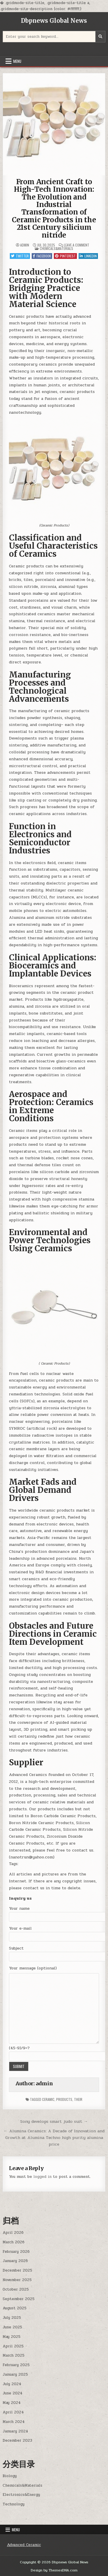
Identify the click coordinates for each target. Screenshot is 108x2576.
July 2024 (12, 2384)
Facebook (42, 255)
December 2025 (17, 2270)
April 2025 (13, 2346)
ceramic (48, 2099)
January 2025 (15, 2374)
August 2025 (14, 2308)
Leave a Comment (76, 245)
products (64, 2099)
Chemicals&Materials (56, 248)
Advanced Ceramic (24, 2545)
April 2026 (13, 2233)
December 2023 (17, 2440)
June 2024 (12, 2393)
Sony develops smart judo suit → (54, 2121)
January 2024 (15, 2431)
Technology (13, 2504)
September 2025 (19, 2299)
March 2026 (13, 2242)
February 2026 (16, 2252)
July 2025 (12, 2318)
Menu (17, 61)
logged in (42, 2177)
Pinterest (65, 255)
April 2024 (13, 2412)
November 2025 (17, 2280)
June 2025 (12, 2327)
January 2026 (15, 2261)
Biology (10, 2476)
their (78, 2099)
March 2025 (13, 2355)
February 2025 (16, 2365)
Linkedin (88, 255)
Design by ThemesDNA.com (54, 2570)
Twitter (20, 255)
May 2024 (12, 2403)
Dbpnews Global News (54, 20)
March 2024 (14, 2422)
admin (24, 245)
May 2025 (11, 2337)
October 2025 (16, 2289)
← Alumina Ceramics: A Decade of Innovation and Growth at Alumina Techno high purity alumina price (53, 2137)
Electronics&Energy (21, 2495)
